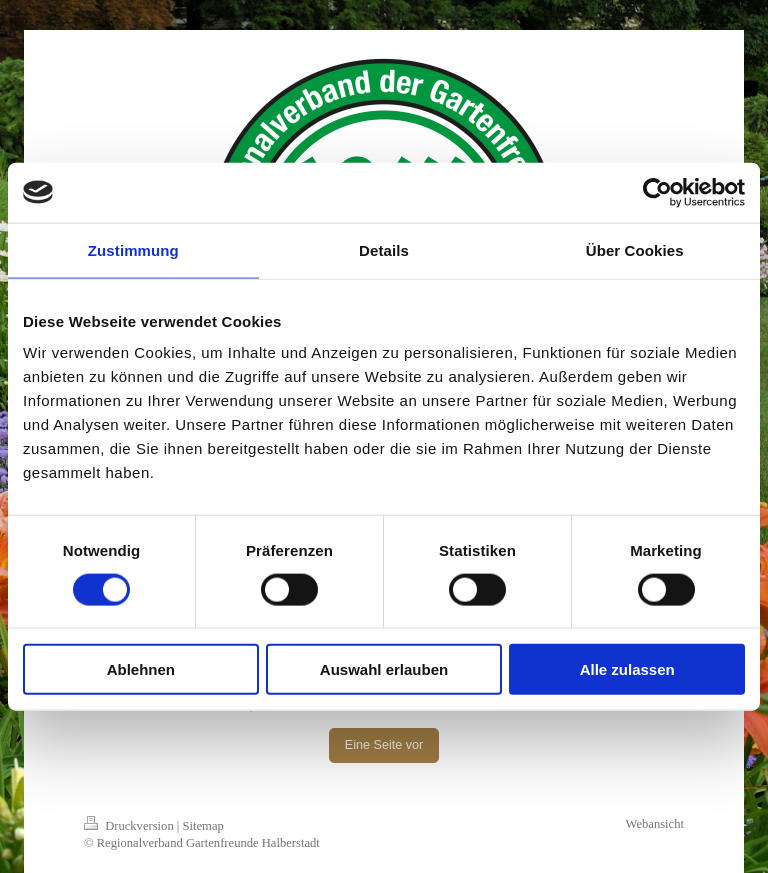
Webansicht (655, 824)
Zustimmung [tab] (133, 249)
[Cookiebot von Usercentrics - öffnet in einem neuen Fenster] (657, 192)
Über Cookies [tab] (635, 249)
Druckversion (130, 826)
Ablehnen (141, 669)
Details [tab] (384, 249)
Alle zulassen (627, 669)
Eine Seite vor (384, 745)
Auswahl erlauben (384, 669)
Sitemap (203, 826)
